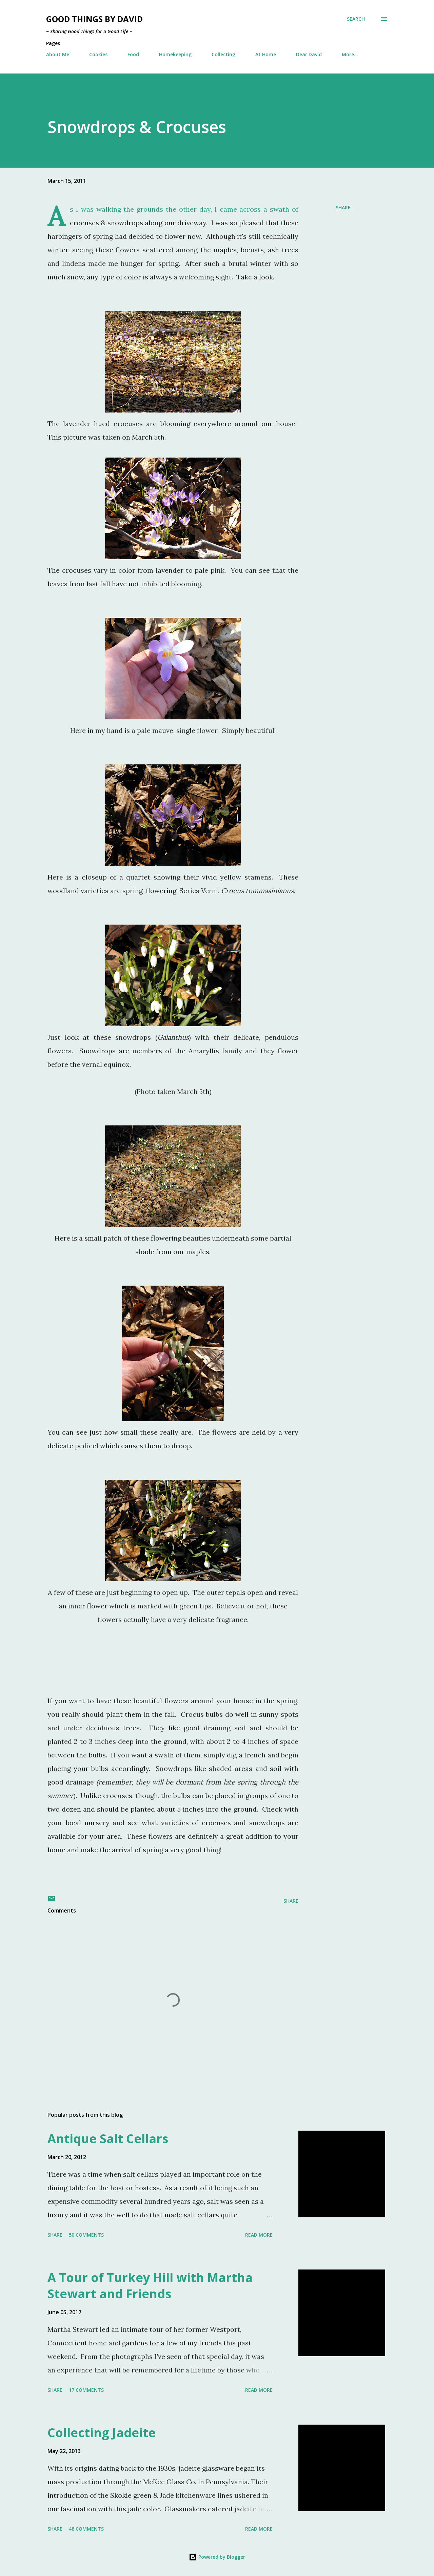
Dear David (309, 54)
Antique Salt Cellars (107, 2138)
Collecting (223, 54)
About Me (57, 54)
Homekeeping (175, 54)
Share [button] (343, 207)
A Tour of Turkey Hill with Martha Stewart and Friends (150, 2285)
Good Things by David (94, 18)
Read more (259, 2235)
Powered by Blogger (217, 2557)
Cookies (98, 54)
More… (350, 54)
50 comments (86, 2235)
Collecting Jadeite (101, 2432)
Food (133, 54)
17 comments (86, 2390)
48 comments (86, 2529)
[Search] (356, 19)
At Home (265, 54)
